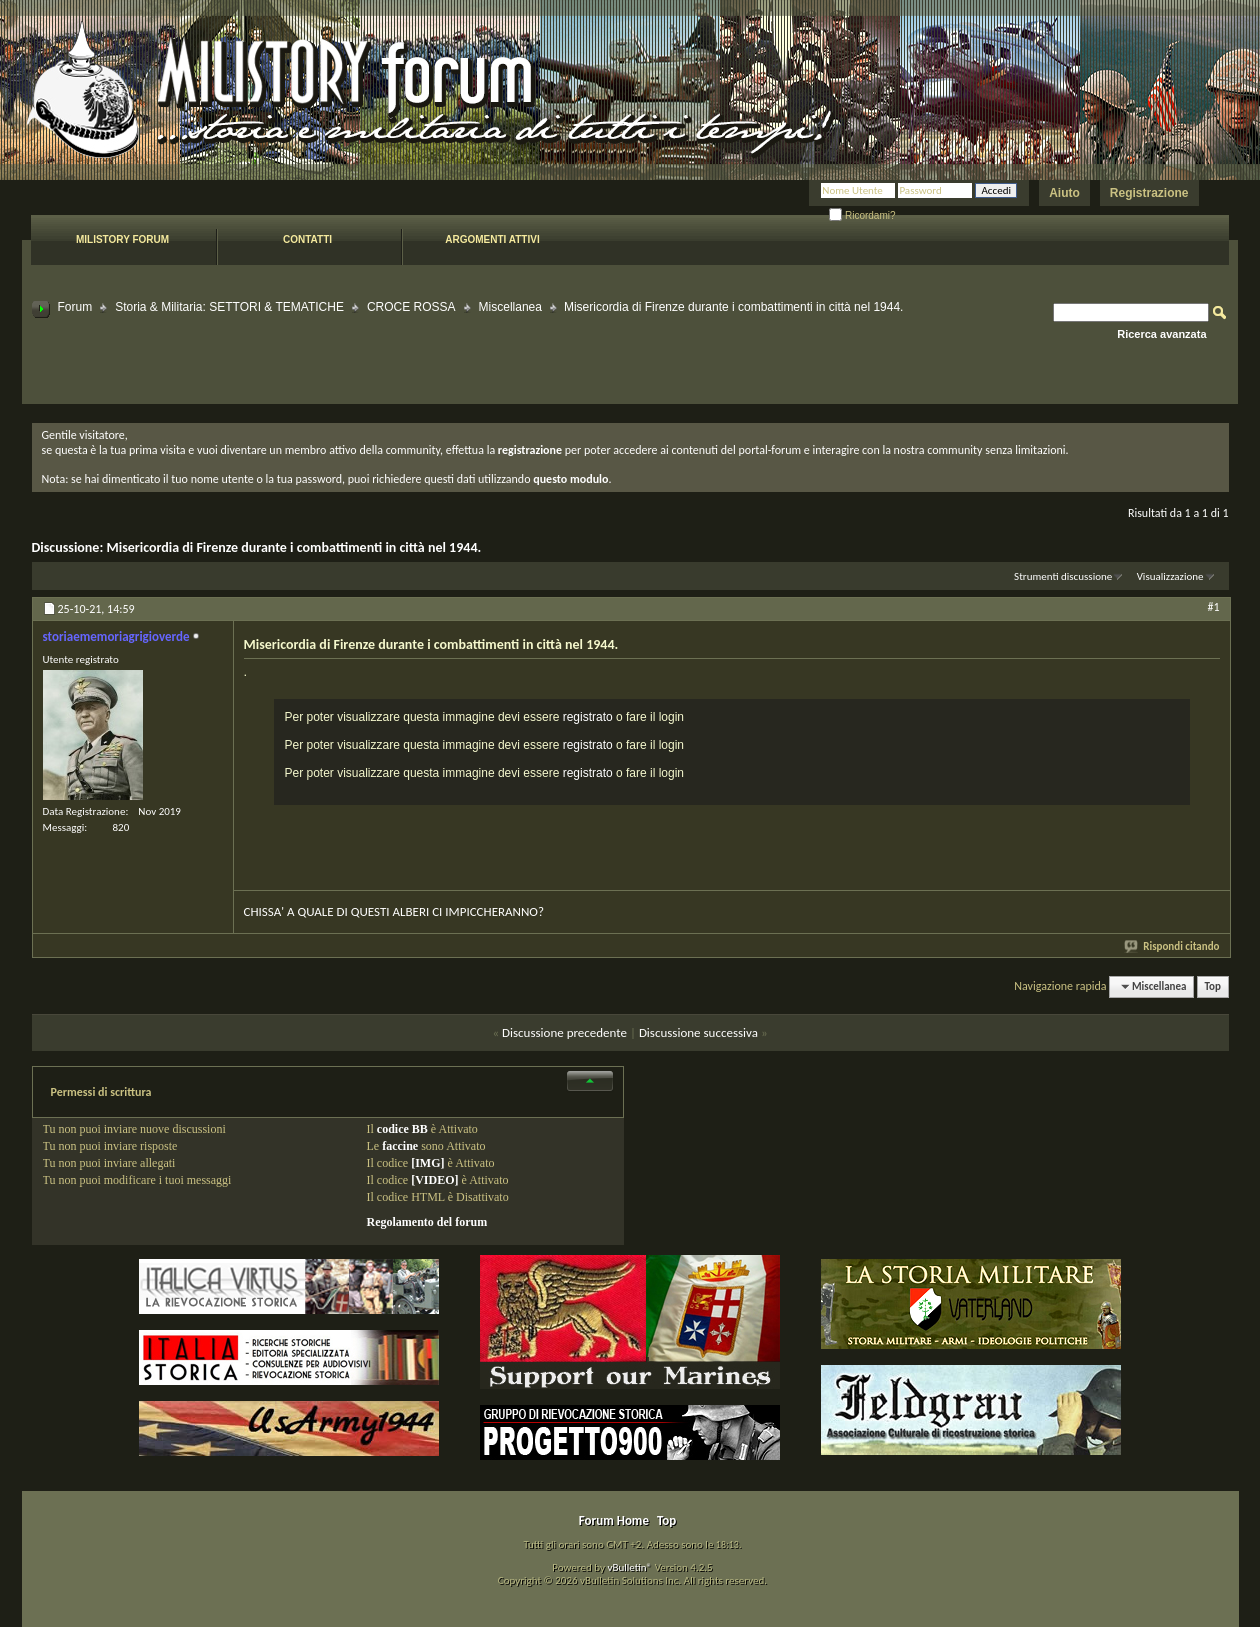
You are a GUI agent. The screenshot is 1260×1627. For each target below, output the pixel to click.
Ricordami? (862, 215)
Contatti (307, 239)
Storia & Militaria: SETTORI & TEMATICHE (229, 307)
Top (1213, 986)
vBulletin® (629, 1567)
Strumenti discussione (1063, 576)
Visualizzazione (1170, 576)
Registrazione (1149, 193)
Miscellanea (510, 307)
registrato (588, 717)
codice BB (402, 1129)
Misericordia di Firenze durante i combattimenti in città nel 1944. (293, 547)
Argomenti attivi (492, 239)
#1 (1213, 607)
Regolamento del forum (427, 1222)
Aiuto (1064, 193)
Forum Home (614, 1520)
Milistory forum (122, 239)
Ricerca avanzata (1161, 334)
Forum (75, 307)
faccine (400, 1146)
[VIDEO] (434, 1180)
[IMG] (427, 1163)
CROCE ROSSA (411, 307)
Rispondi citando (1172, 946)
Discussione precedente (564, 1032)
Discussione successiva (698, 1032)
